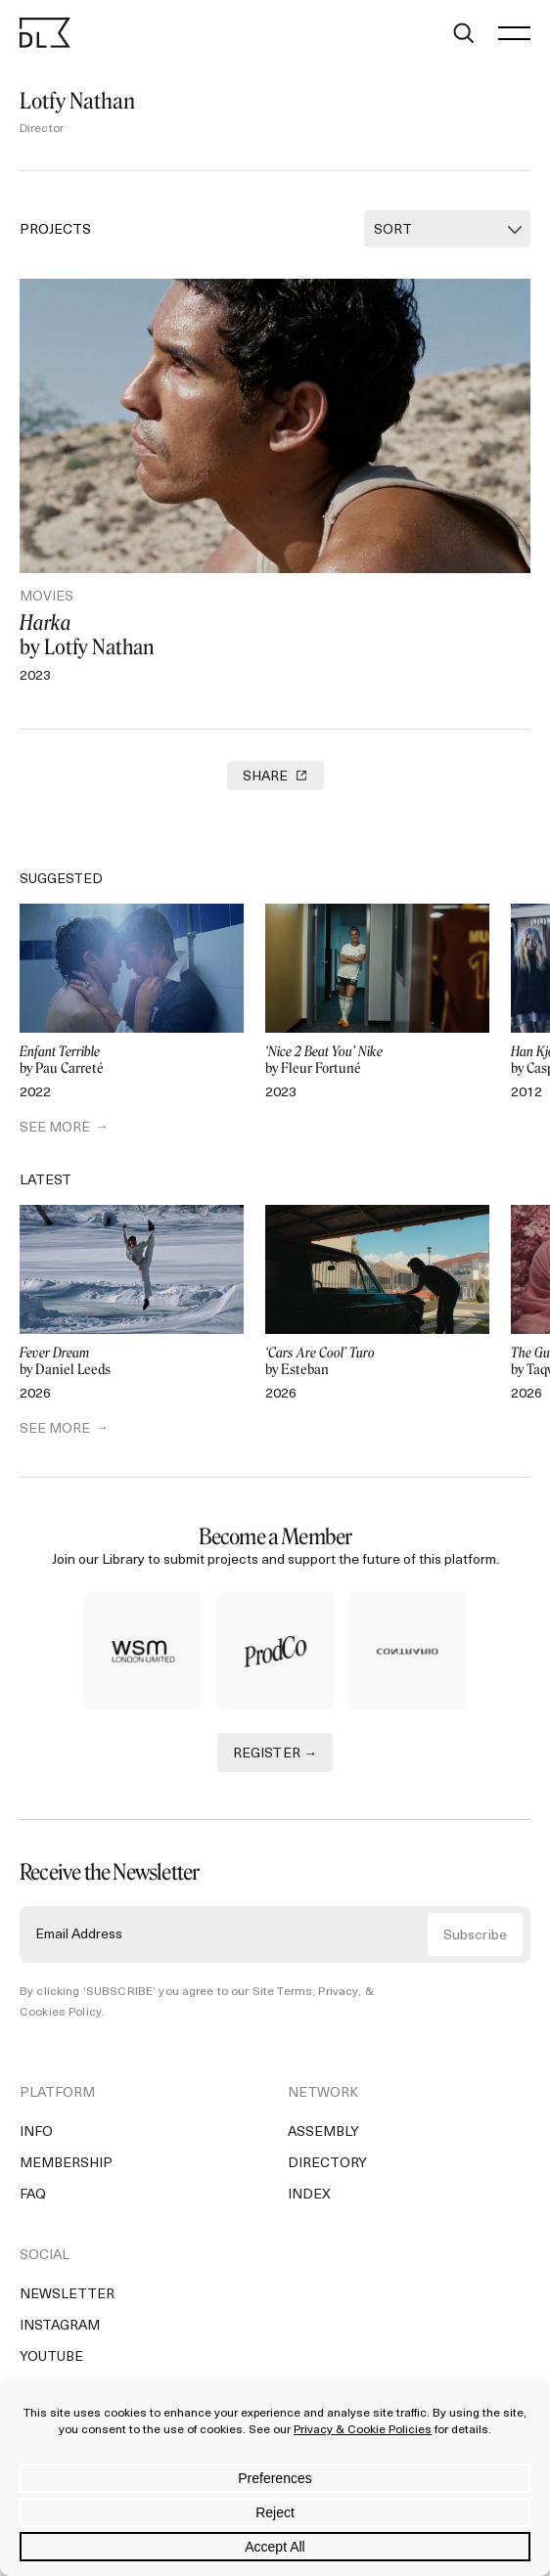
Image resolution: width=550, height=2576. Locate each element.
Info (36, 2132)
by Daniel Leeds (132, 1362)
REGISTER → (275, 1754)
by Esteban (377, 1362)
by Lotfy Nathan (275, 634)
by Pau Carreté (132, 1060)
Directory (327, 2163)
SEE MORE (55, 1128)
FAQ (33, 2195)
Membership (66, 2163)
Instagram (60, 2326)
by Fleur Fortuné (377, 1060)
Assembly (323, 2132)
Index (309, 2195)
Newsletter (67, 2294)
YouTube (51, 2357)
